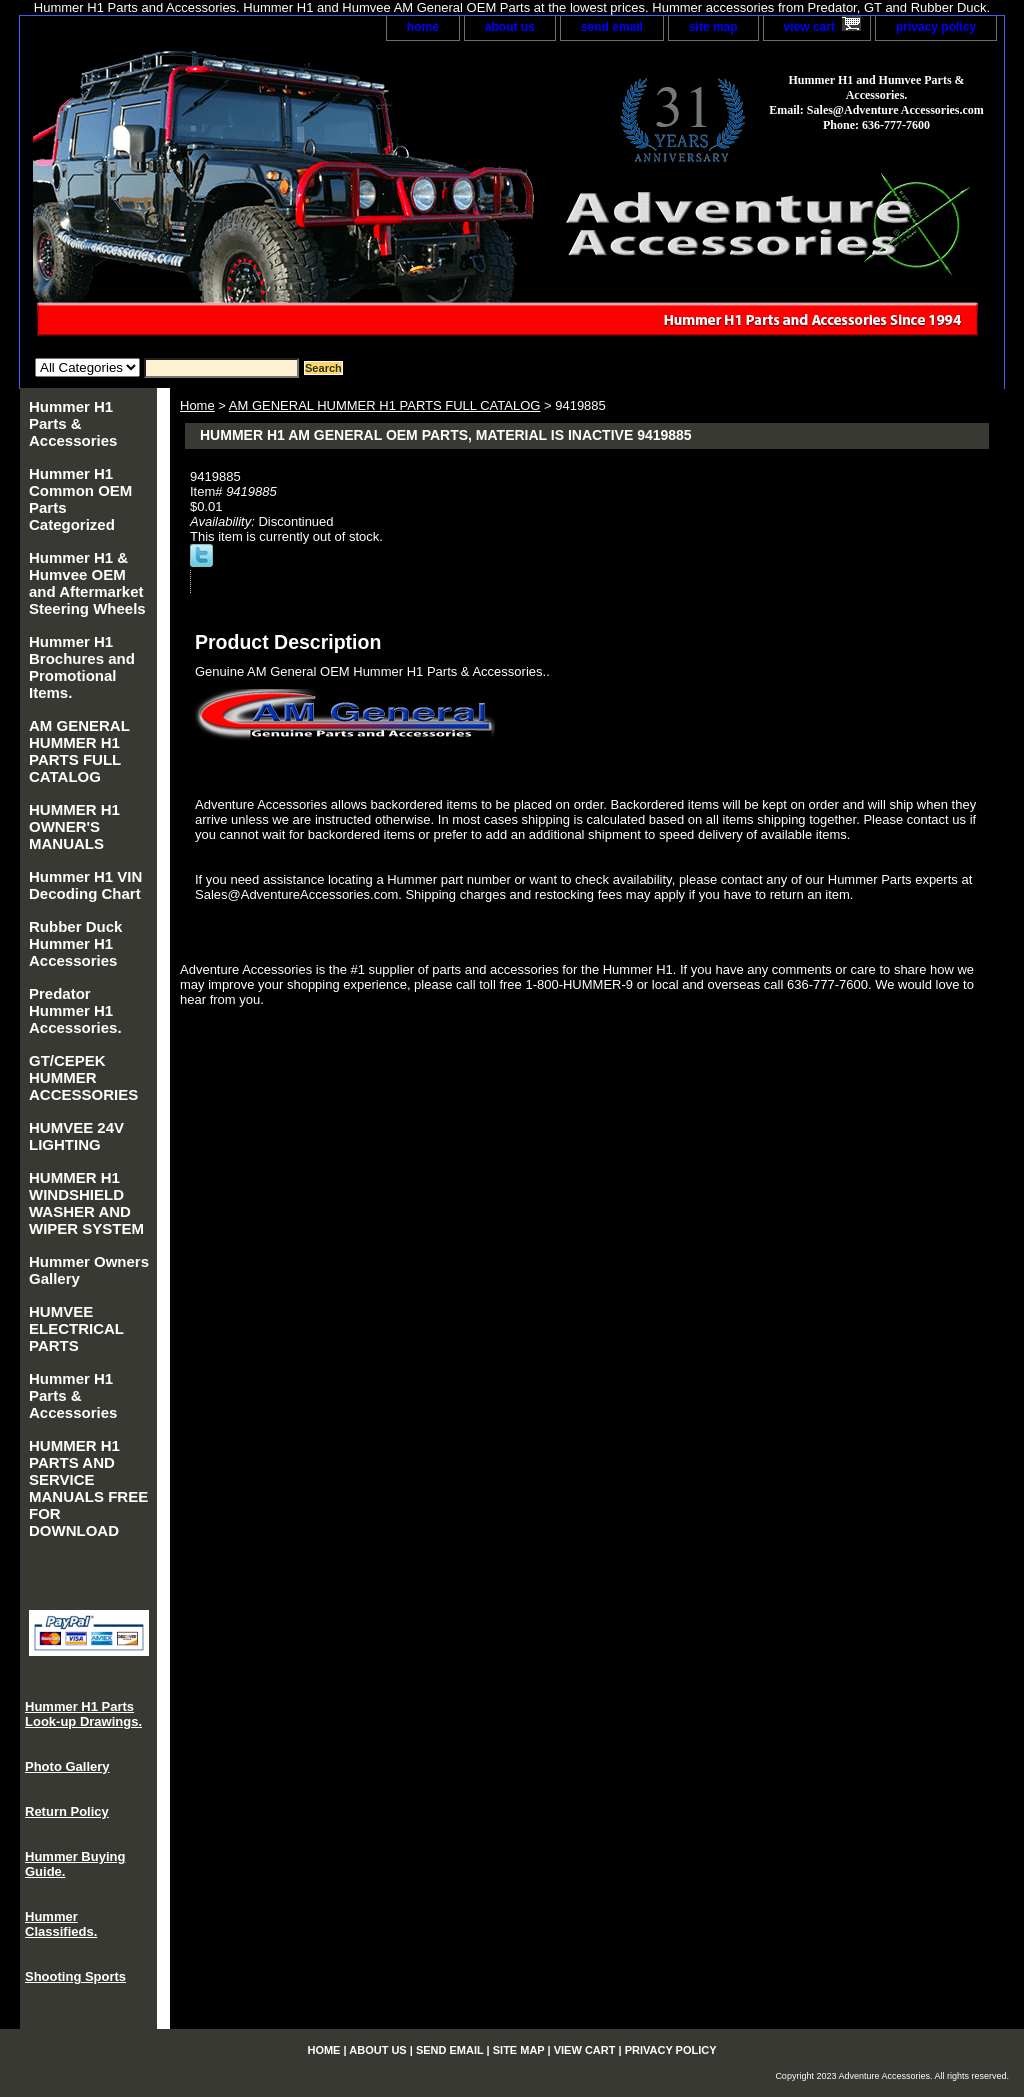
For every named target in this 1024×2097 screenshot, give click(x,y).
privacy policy (936, 27)
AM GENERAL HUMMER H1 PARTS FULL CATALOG (385, 405)
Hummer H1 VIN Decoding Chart (85, 885)
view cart (809, 27)
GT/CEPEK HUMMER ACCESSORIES (83, 1077)
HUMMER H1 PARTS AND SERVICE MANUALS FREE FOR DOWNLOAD (88, 1488)
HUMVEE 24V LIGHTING (76, 1136)
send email (612, 27)
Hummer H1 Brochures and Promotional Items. (82, 667)
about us (510, 27)
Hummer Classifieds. (61, 1924)
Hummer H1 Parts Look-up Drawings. (83, 1714)
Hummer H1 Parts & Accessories (73, 423)
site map (713, 27)
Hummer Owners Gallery (89, 1270)
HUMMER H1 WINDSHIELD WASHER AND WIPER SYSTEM (86, 1203)
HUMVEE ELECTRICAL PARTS (76, 1328)
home (423, 27)
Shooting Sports (75, 1976)
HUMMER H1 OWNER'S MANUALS (74, 826)
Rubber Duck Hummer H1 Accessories (75, 943)
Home (197, 405)
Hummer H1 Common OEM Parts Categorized (80, 499)
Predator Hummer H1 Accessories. (75, 1010)
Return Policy (67, 1811)
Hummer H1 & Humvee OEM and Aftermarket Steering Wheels (87, 583)
